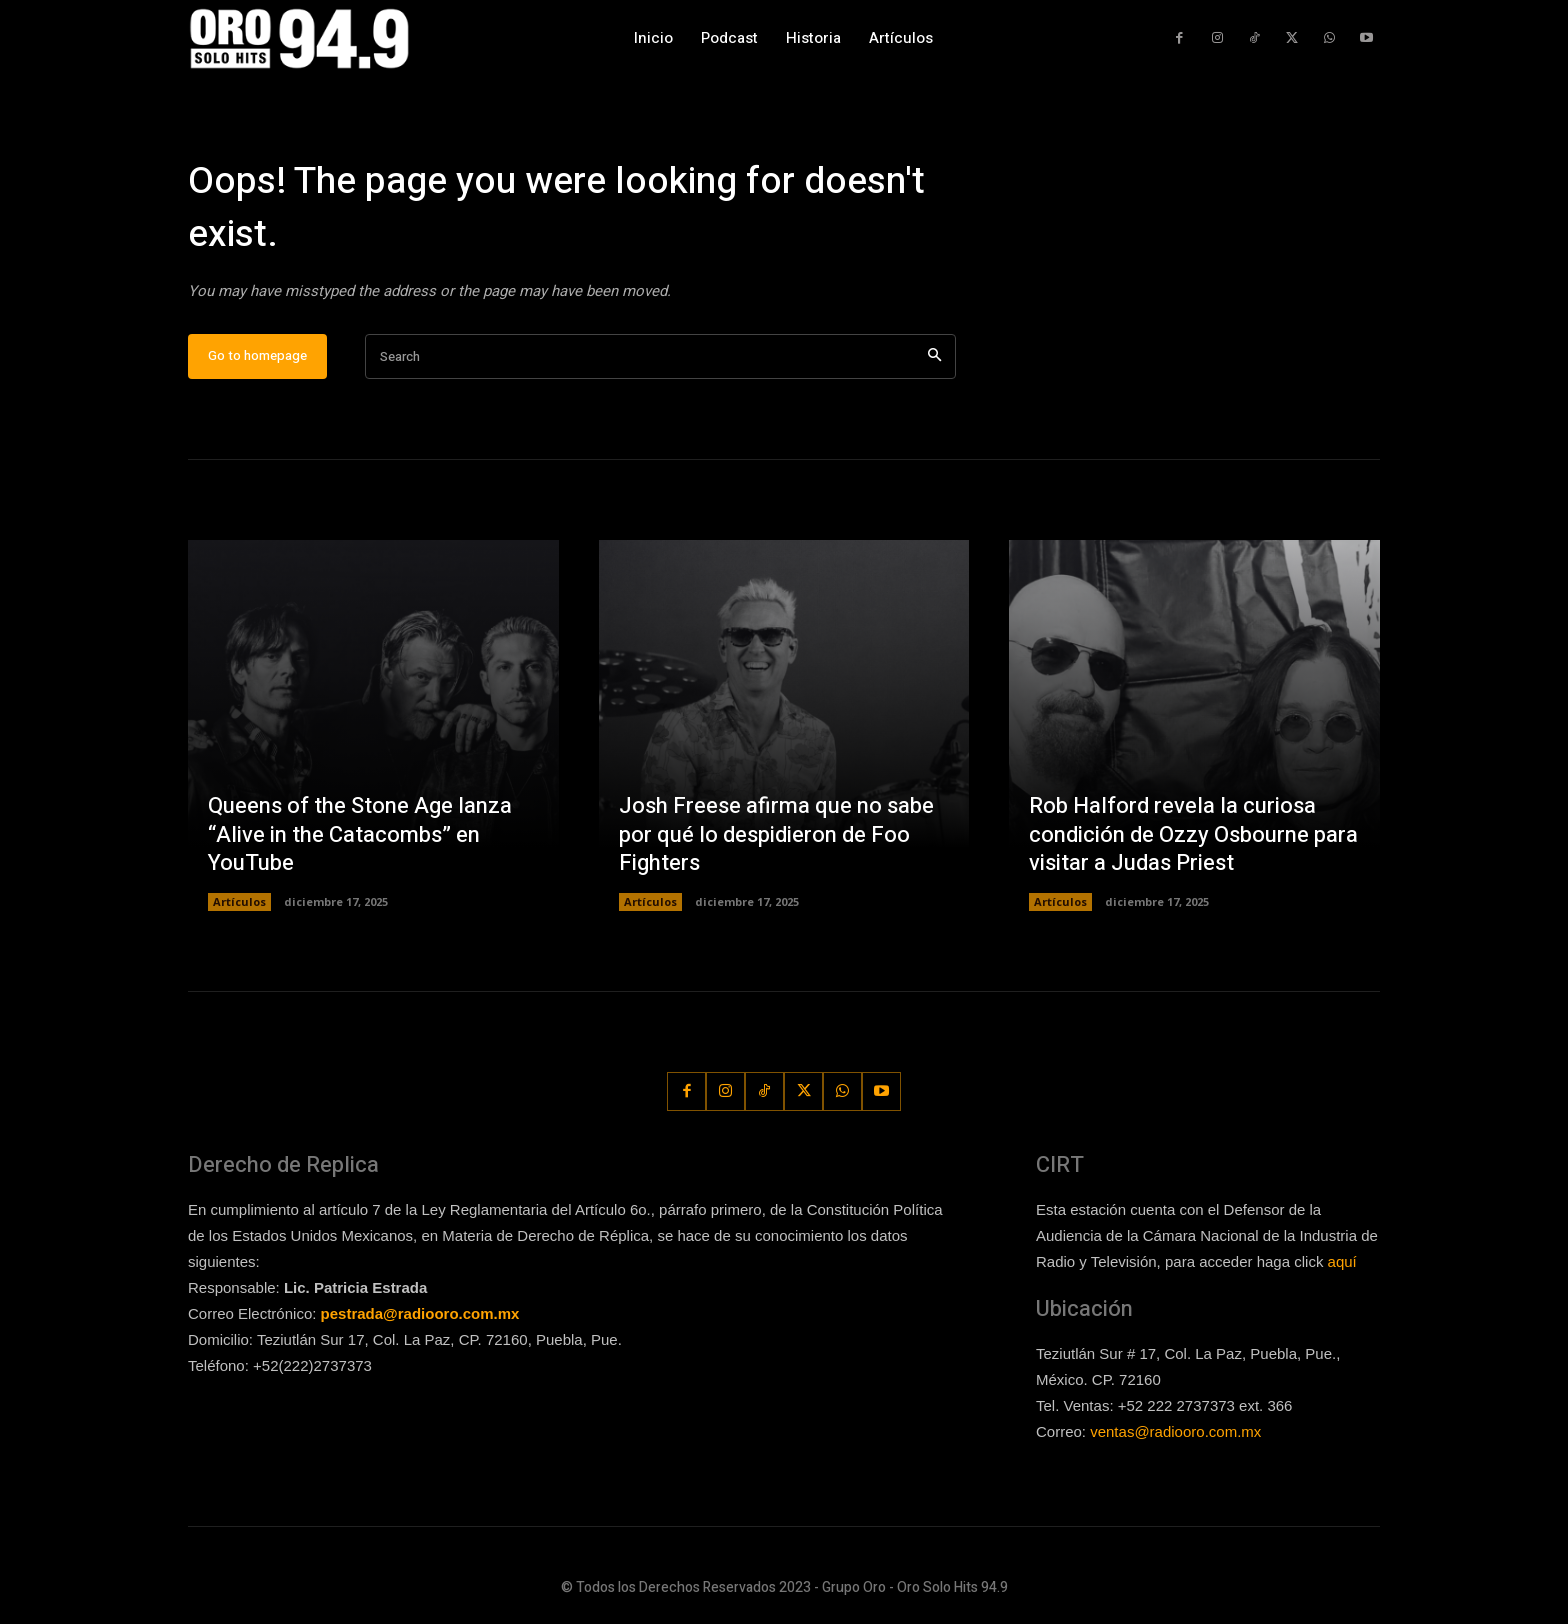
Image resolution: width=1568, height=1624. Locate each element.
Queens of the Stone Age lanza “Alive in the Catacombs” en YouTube (360, 834)
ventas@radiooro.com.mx (1175, 1431)
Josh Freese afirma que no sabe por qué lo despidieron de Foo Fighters (776, 834)
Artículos (239, 901)
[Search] (934, 356)
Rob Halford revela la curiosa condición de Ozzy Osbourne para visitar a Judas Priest (1193, 834)
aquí (1342, 1261)
